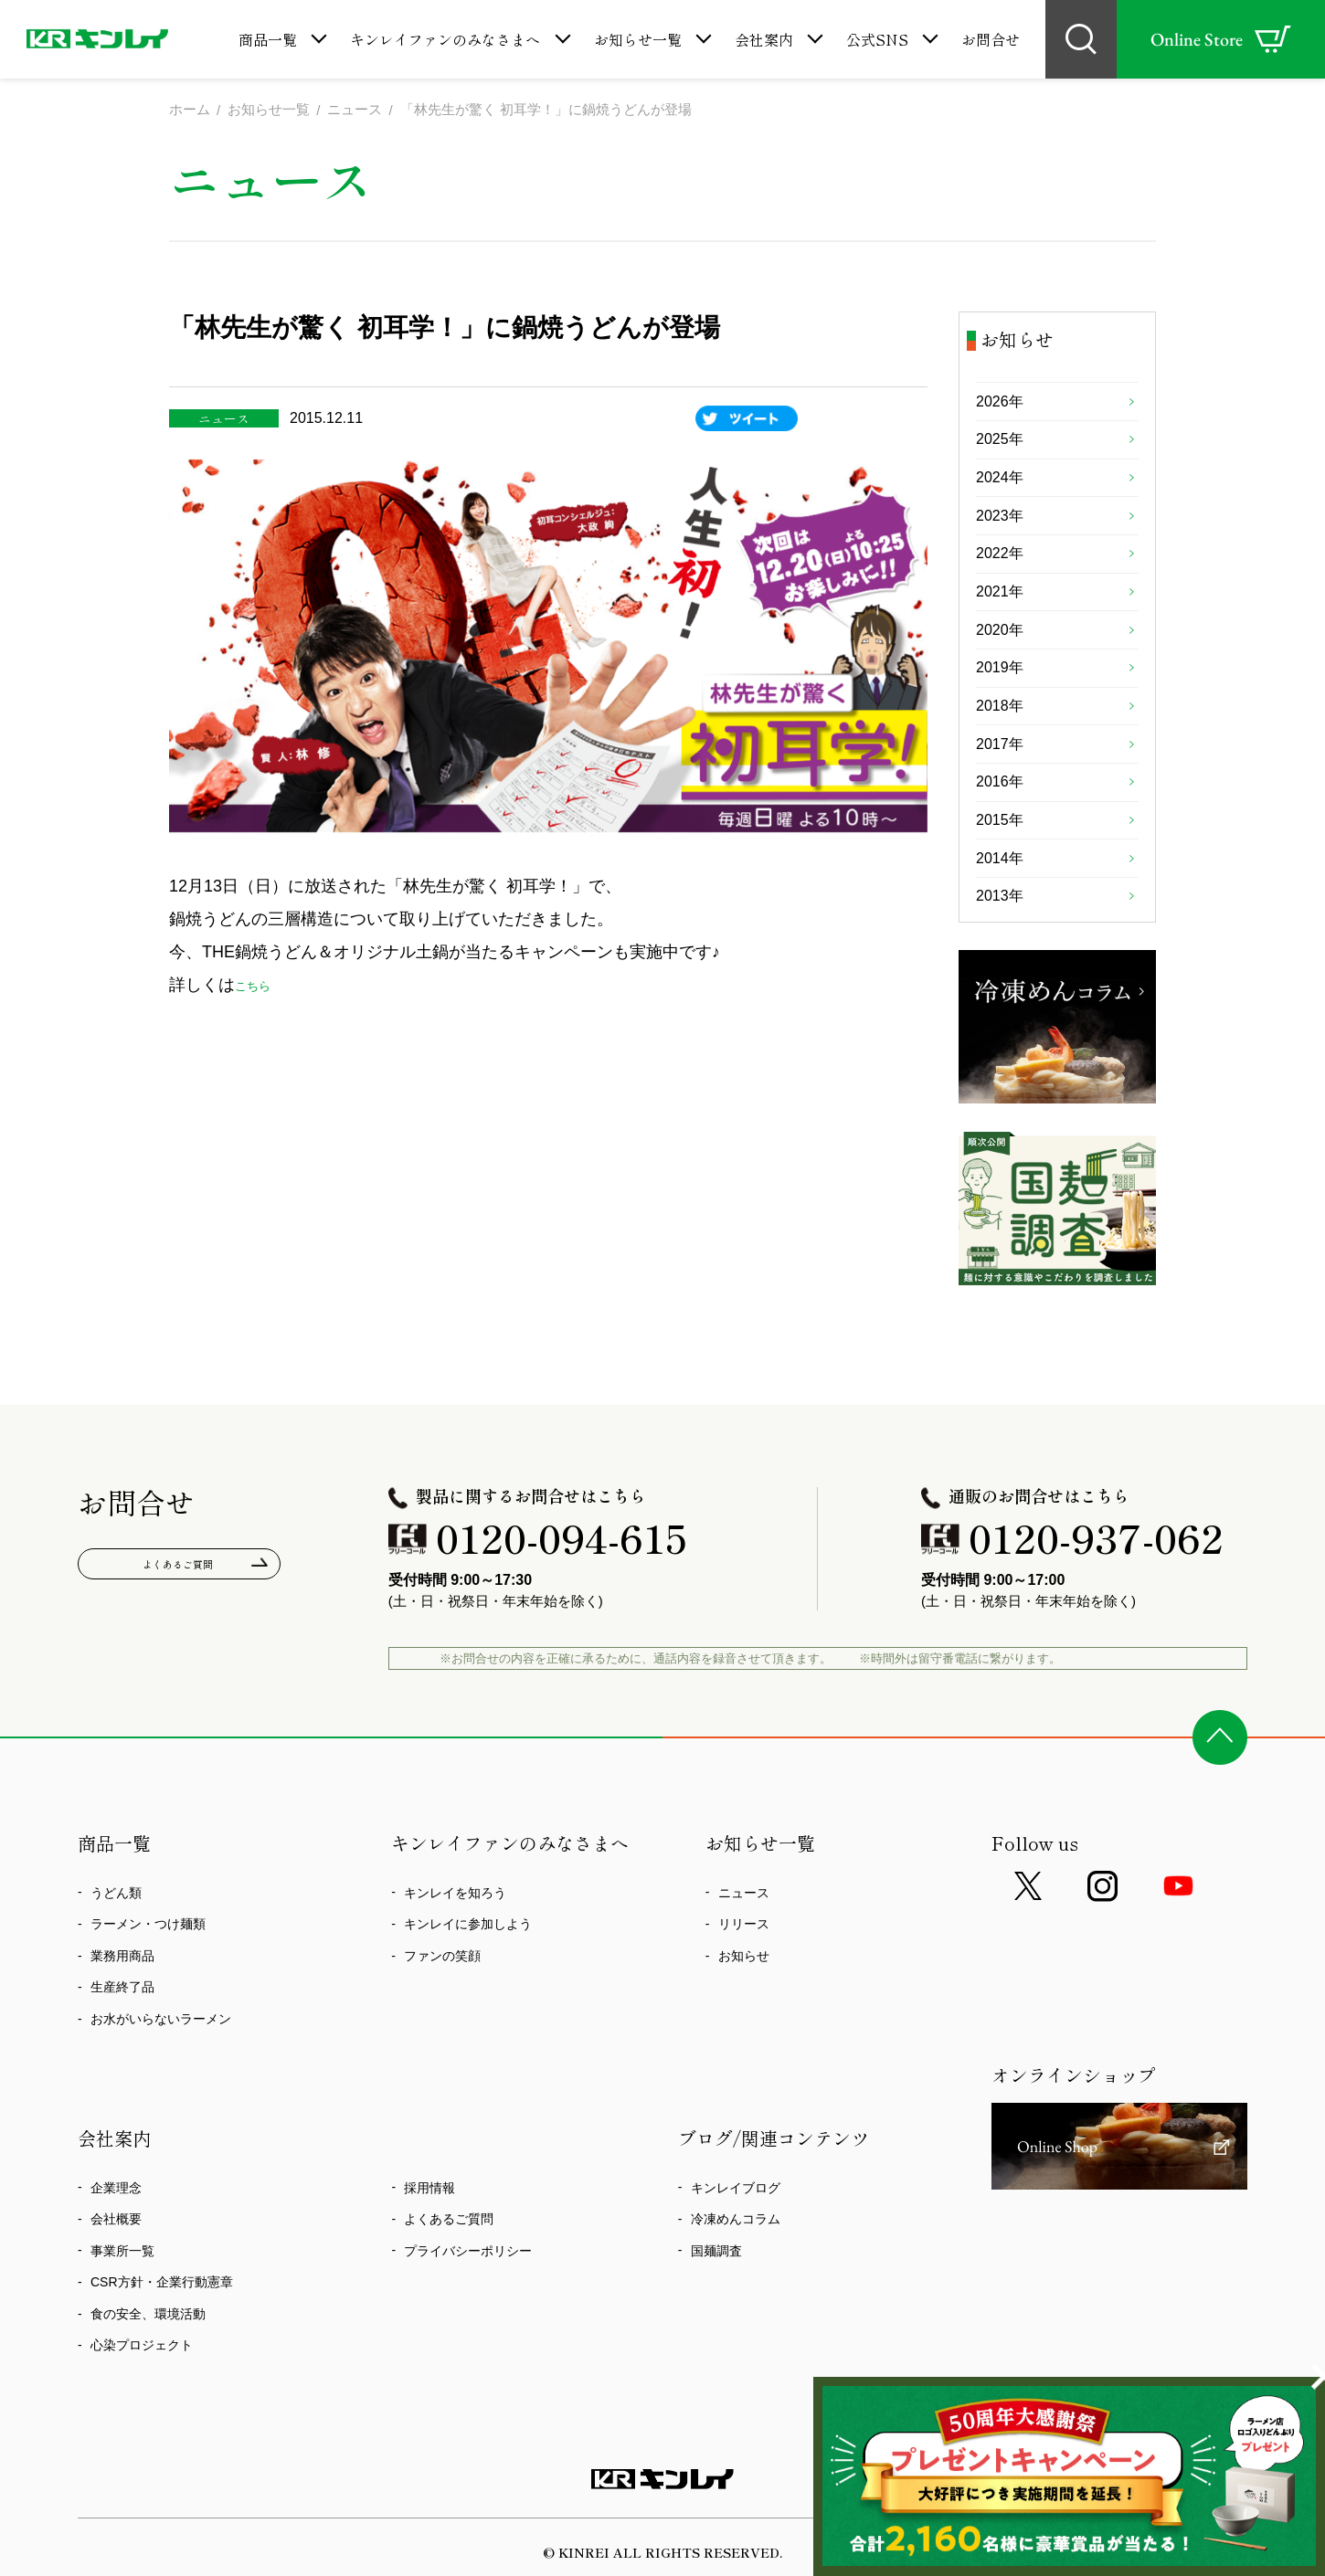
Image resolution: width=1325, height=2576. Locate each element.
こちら (259, 986)
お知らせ (743, 2000)
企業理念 (116, 2232)
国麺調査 (716, 2295)
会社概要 (116, 2264)
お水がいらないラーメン (160, 2063)
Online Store (1220, 39)
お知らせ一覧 (638, 39)
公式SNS (877, 39)
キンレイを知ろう (455, 1937)
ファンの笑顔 (442, 2000)
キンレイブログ (735, 2232)
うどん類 (116, 1937)
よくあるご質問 (180, 1612)
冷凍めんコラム (735, 2264)
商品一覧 (267, 39)
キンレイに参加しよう (468, 1969)
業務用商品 (122, 2000)
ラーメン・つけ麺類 (148, 1969)
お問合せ (990, 39)
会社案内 (764, 39)
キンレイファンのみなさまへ (445, 39)
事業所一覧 (122, 2295)
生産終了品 (122, 2032)
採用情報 (429, 2232)
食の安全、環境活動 (148, 2358)
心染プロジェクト (141, 2390)
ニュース (743, 1937)
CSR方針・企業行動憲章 (161, 2327)
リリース (743, 1969)
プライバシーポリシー (468, 2295)
